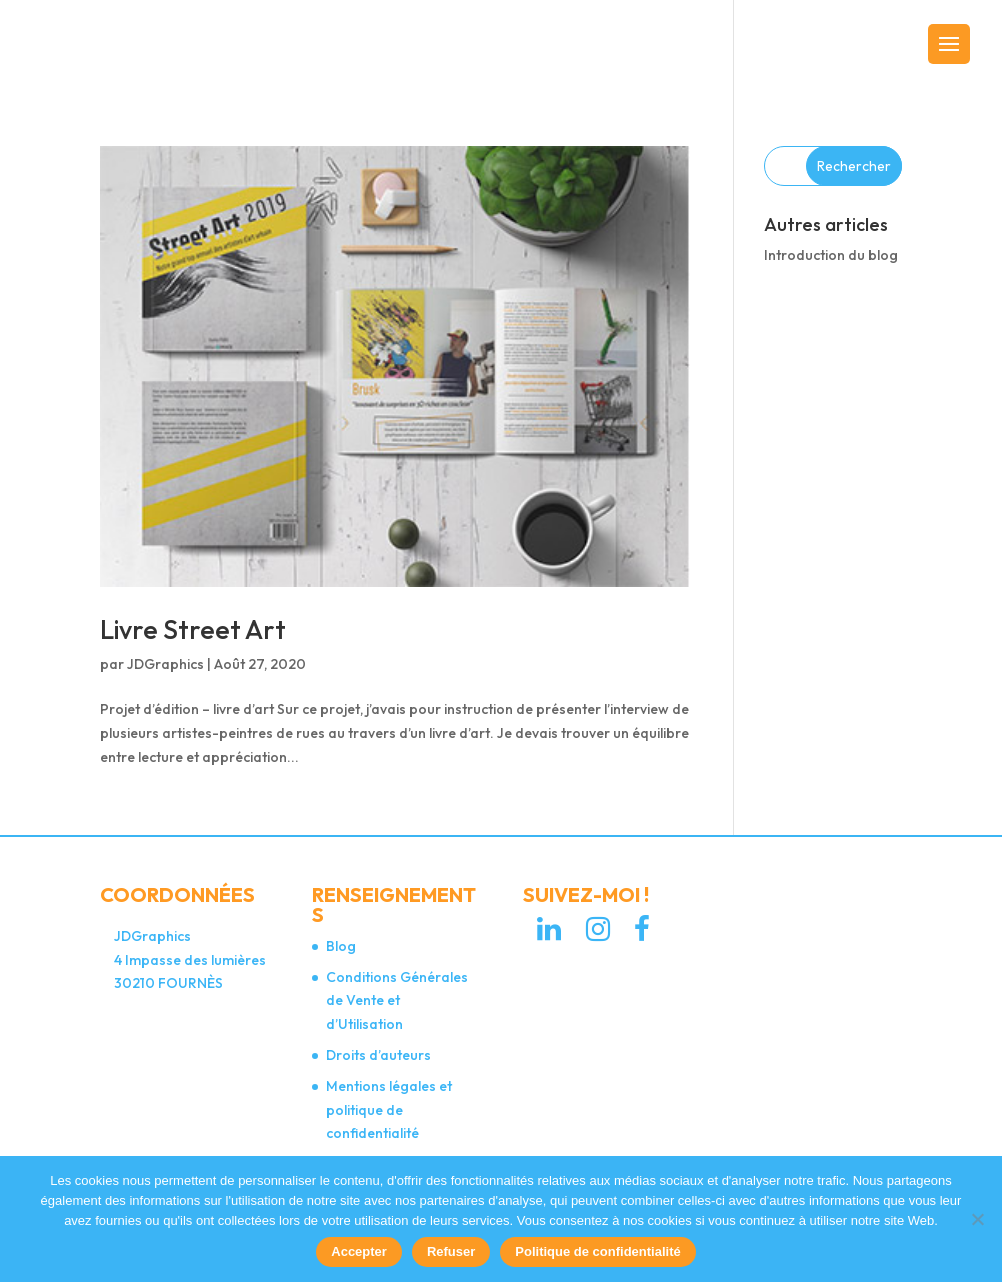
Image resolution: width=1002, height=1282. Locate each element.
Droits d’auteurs (378, 1055)
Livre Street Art (193, 629)
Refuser (451, 1251)
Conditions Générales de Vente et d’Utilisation (397, 1001)
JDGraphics (165, 664)
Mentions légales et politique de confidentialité (389, 1110)
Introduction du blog (831, 255)
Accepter (359, 1251)
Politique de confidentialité (597, 1251)
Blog (341, 946)
